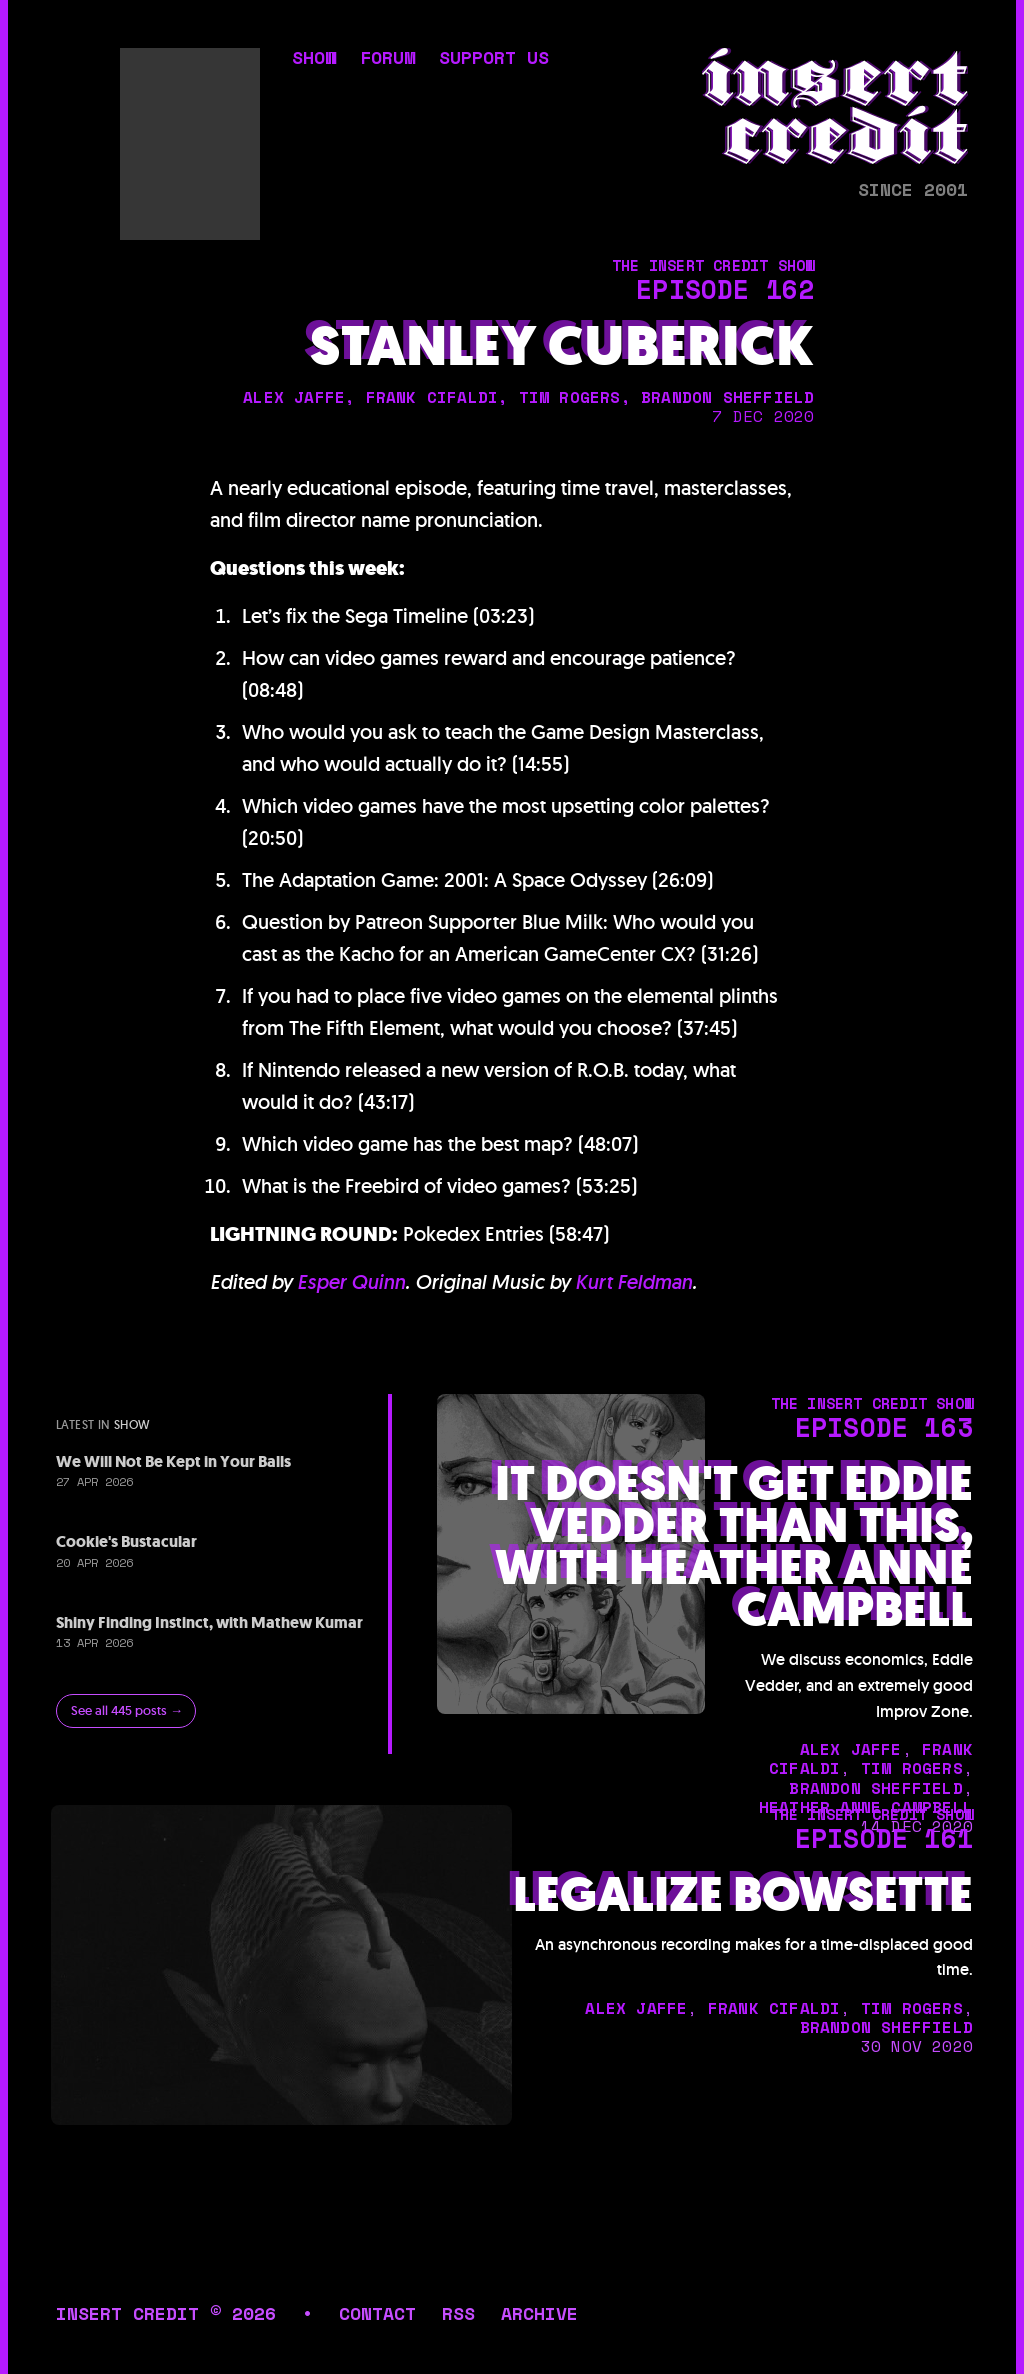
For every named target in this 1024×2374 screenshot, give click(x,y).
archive (539, 2313)
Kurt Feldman (633, 1282)
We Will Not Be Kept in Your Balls (173, 1461)
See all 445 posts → (127, 1710)
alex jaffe (294, 397)
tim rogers (570, 397)
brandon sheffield (727, 397)
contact (377, 2313)
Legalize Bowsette (743, 1895)
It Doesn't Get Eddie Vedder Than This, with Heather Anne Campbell (734, 1547)
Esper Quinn (351, 1282)
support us (494, 59)
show (314, 59)
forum (387, 59)
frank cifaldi (432, 397)
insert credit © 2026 (166, 2313)
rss (458, 2313)
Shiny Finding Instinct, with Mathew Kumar (209, 1622)
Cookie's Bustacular (126, 1541)
